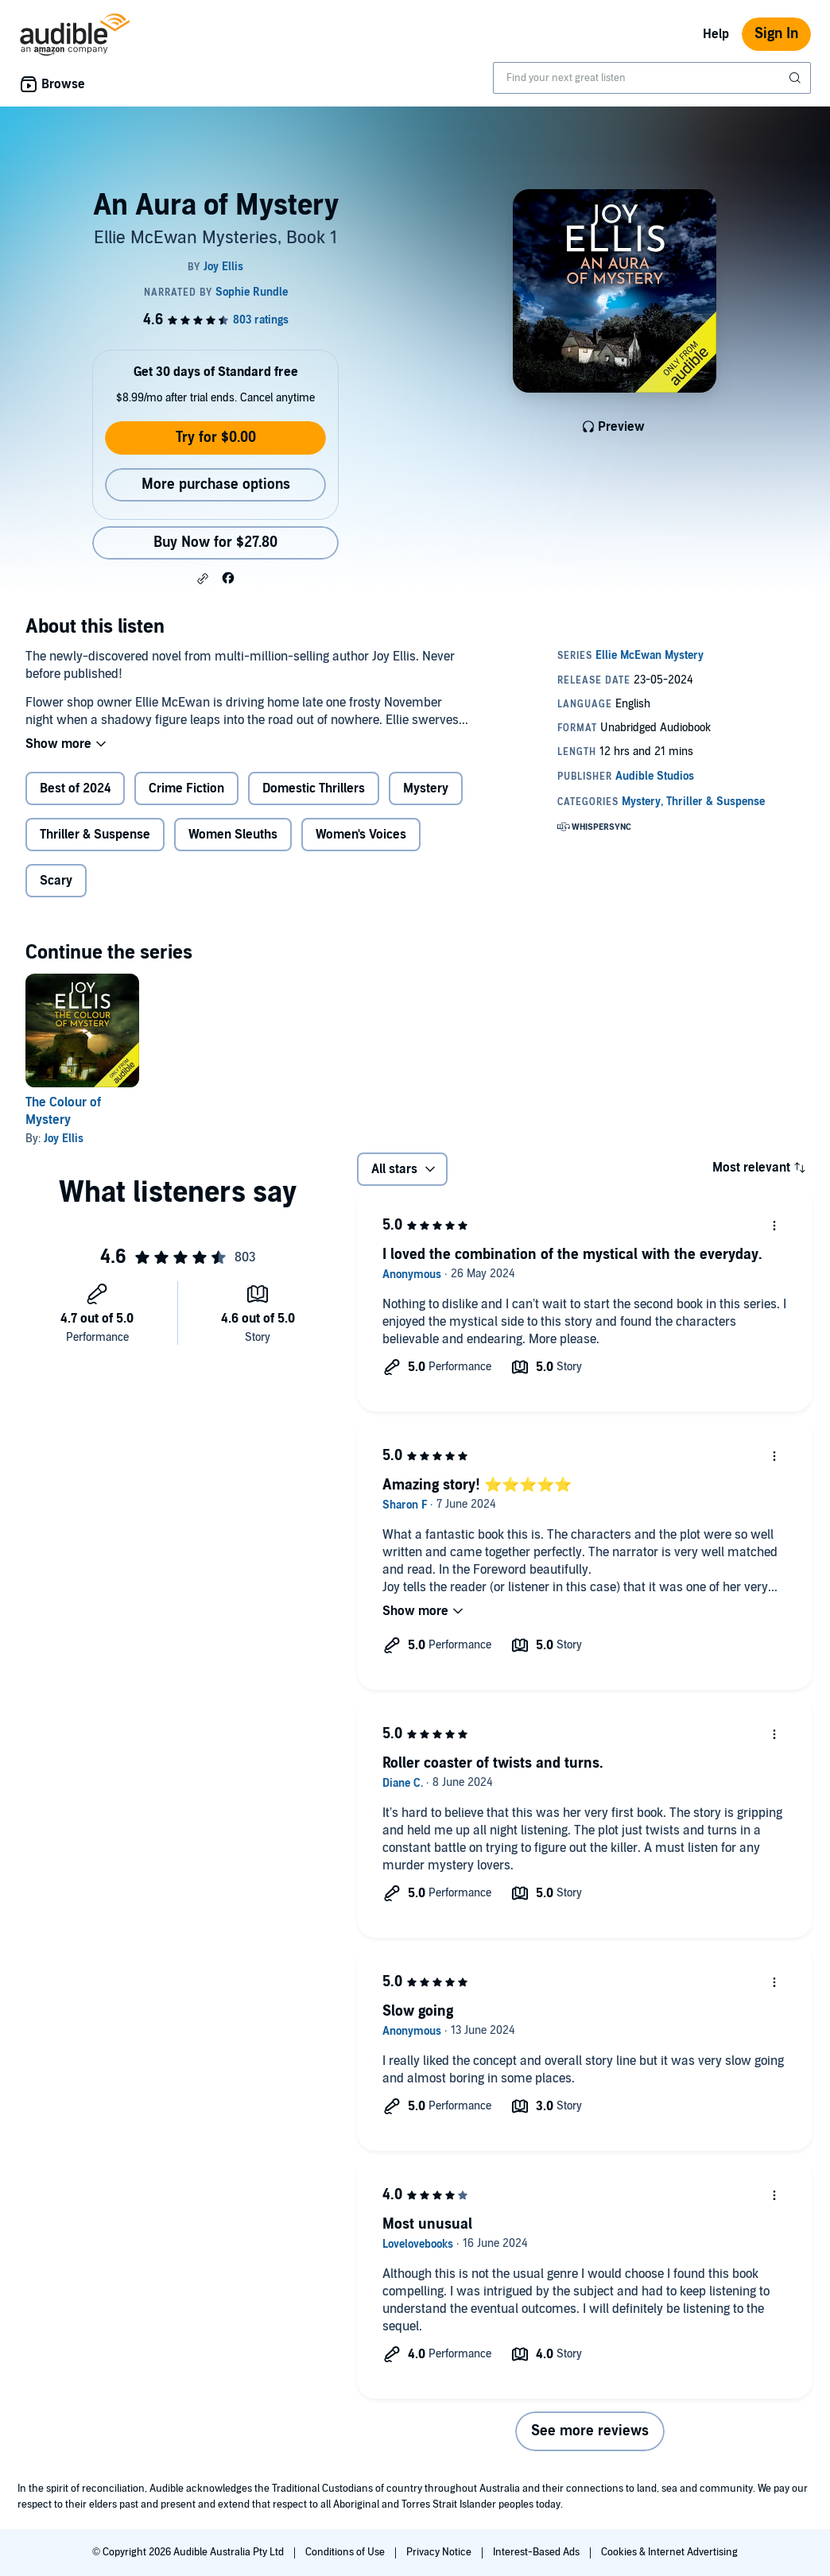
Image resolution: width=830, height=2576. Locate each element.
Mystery (425, 788)
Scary (56, 881)
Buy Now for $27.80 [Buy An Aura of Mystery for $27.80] (215, 542)
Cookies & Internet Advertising (669, 2552)
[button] (202, 578)
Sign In (776, 33)
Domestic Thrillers (313, 788)
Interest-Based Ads (537, 2552)
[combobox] (652, 78)
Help (716, 34)
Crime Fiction (186, 788)
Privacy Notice (440, 2552)
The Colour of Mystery (63, 1111)
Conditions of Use (346, 2552)
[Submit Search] (796, 78)
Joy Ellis (63, 1138)
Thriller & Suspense (95, 835)
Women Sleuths (232, 835)
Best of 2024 (75, 788)
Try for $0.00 (216, 437)
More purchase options (216, 484)
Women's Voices (361, 835)
